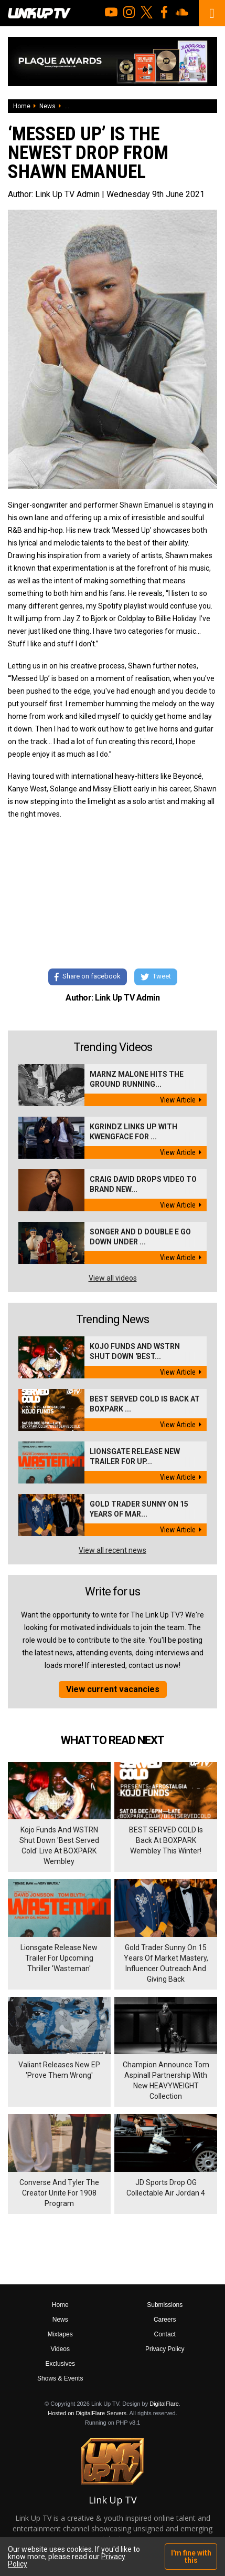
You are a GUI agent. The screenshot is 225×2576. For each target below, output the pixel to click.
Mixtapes (60, 2334)
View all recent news (112, 1550)
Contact (165, 2334)
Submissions (165, 2305)
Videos (60, 2349)
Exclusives (60, 2363)
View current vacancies (112, 1689)
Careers (165, 2319)
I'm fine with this (191, 2556)
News (47, 106)
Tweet (156, 976)
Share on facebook (88, 976)
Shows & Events (60, 2378)
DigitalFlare (164, 2403)
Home (21, 106)
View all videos (113, 1278)
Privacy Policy (165, 2349)
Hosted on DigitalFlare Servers (87, 2413)
